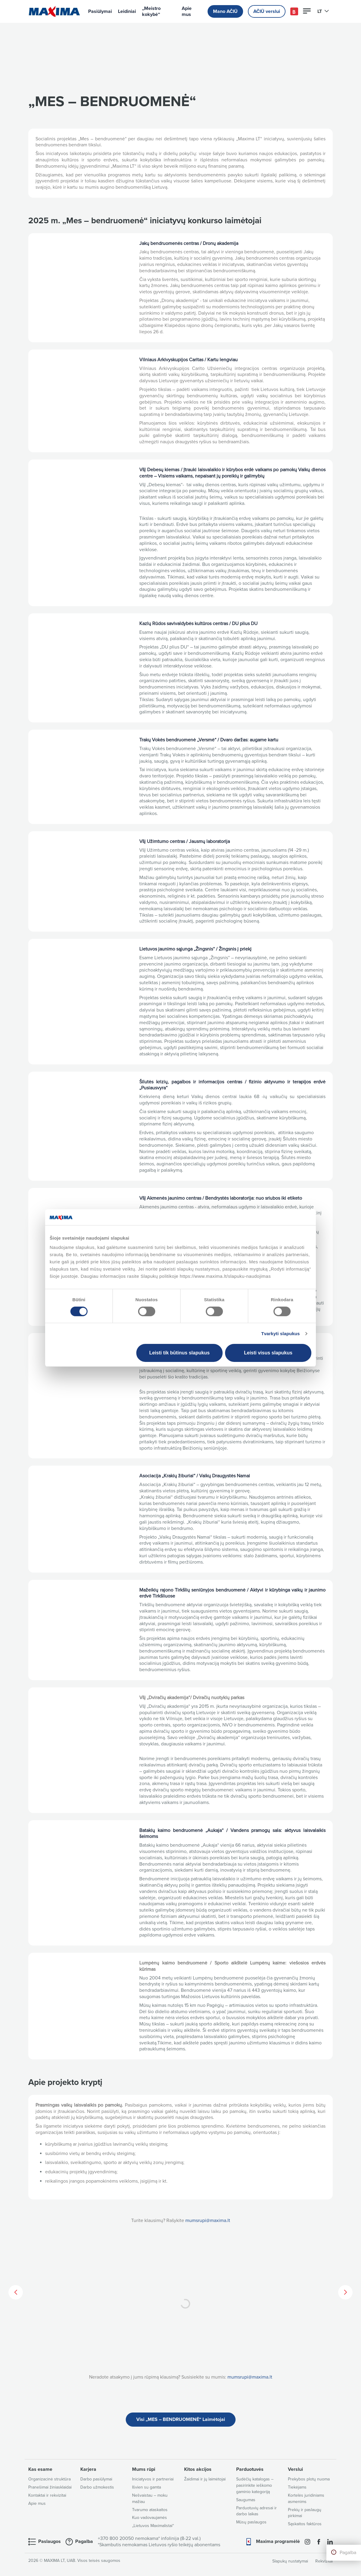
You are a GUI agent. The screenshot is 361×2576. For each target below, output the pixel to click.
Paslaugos (49, 2541)
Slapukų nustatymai (290, 2561)
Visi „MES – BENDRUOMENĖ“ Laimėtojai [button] (180, 2419)
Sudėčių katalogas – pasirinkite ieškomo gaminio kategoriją (254, 2485)
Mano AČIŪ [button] (225, 11)
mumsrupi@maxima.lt (207, 2220)
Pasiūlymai (100, 11)
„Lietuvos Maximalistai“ (153, 2525)
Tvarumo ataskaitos (150, 2509)
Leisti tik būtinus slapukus (179, 1352)
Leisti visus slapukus (268, 1352)
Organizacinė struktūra (49, 2479)
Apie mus (187, 11)
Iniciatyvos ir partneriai (153, 2479)
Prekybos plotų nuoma (309, 2479)
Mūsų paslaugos (251, 2522)
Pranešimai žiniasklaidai (50, 2487)
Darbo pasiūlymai (96, 2479)
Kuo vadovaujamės (149, 2517)
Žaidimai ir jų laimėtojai (205, 2479)
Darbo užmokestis (97, 2487)
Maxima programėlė (278, 2541)
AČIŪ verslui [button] (266, 11)
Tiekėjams (297, 2487)
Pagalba (348, 2553)
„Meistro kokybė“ (151, 11)
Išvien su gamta (146, 2487)
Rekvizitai (324, 2561)
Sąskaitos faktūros (305, 2523)
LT (323, 11)
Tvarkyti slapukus (280, 1333)
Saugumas (245, 2499)
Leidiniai (127, 11)
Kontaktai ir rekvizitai (47, 2495)
